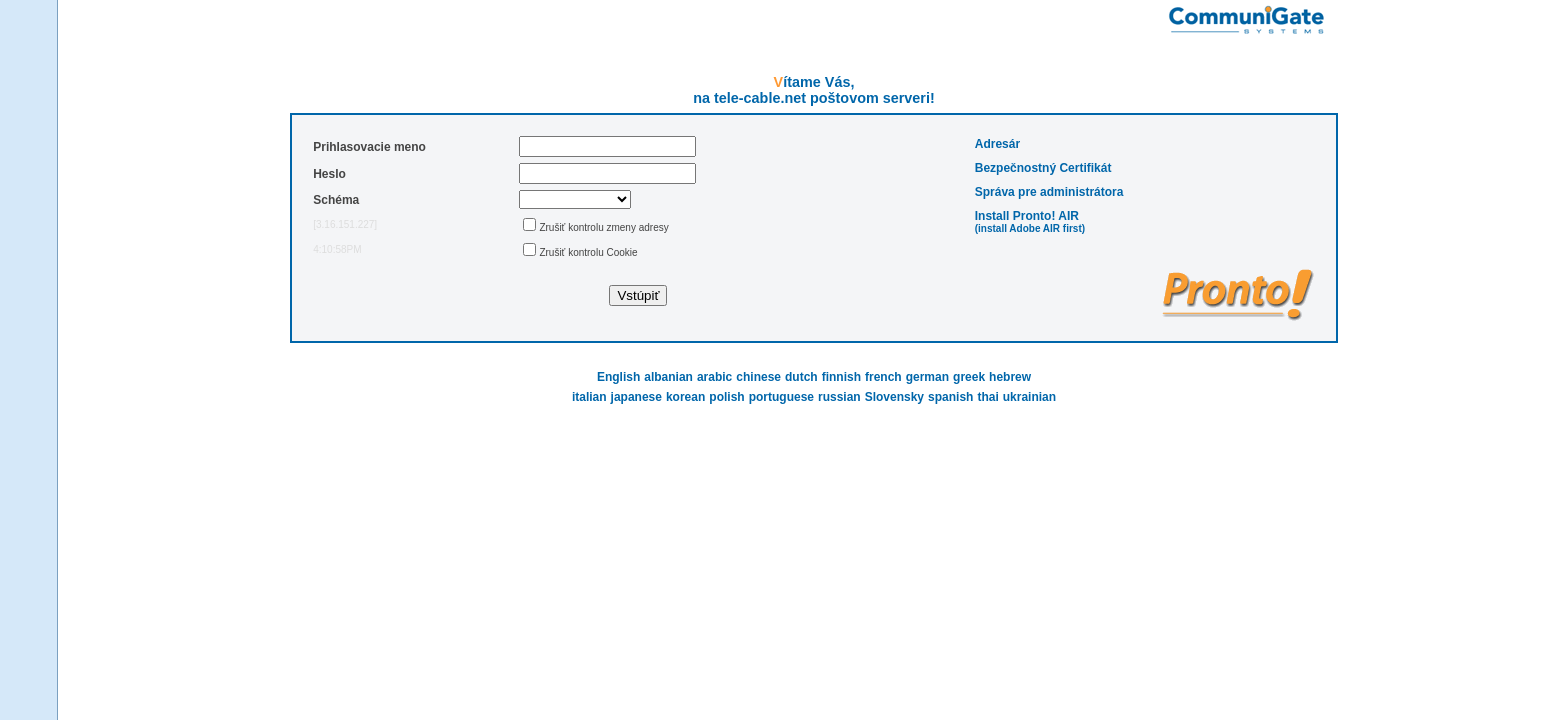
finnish (841, 377)
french (883, 377)
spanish (950, 397)
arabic (714, 377)
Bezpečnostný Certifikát (1043, 168)
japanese (636, 397)
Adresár (997, 144)
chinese (758, 377)
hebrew (1010, 377)
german (927, 377)
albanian (668, 377)
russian (839, 397)
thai (987, 397)
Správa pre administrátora (1049, 192)
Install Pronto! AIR (1027, 216)
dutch (801, 377)
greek (969, 377)
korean (685, 397)
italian (589, 397)
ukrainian (1029, 397)
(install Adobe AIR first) (1030, 228)
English (618, 377)
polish (726, 397)
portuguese (781, 397)
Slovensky (894, 397)
